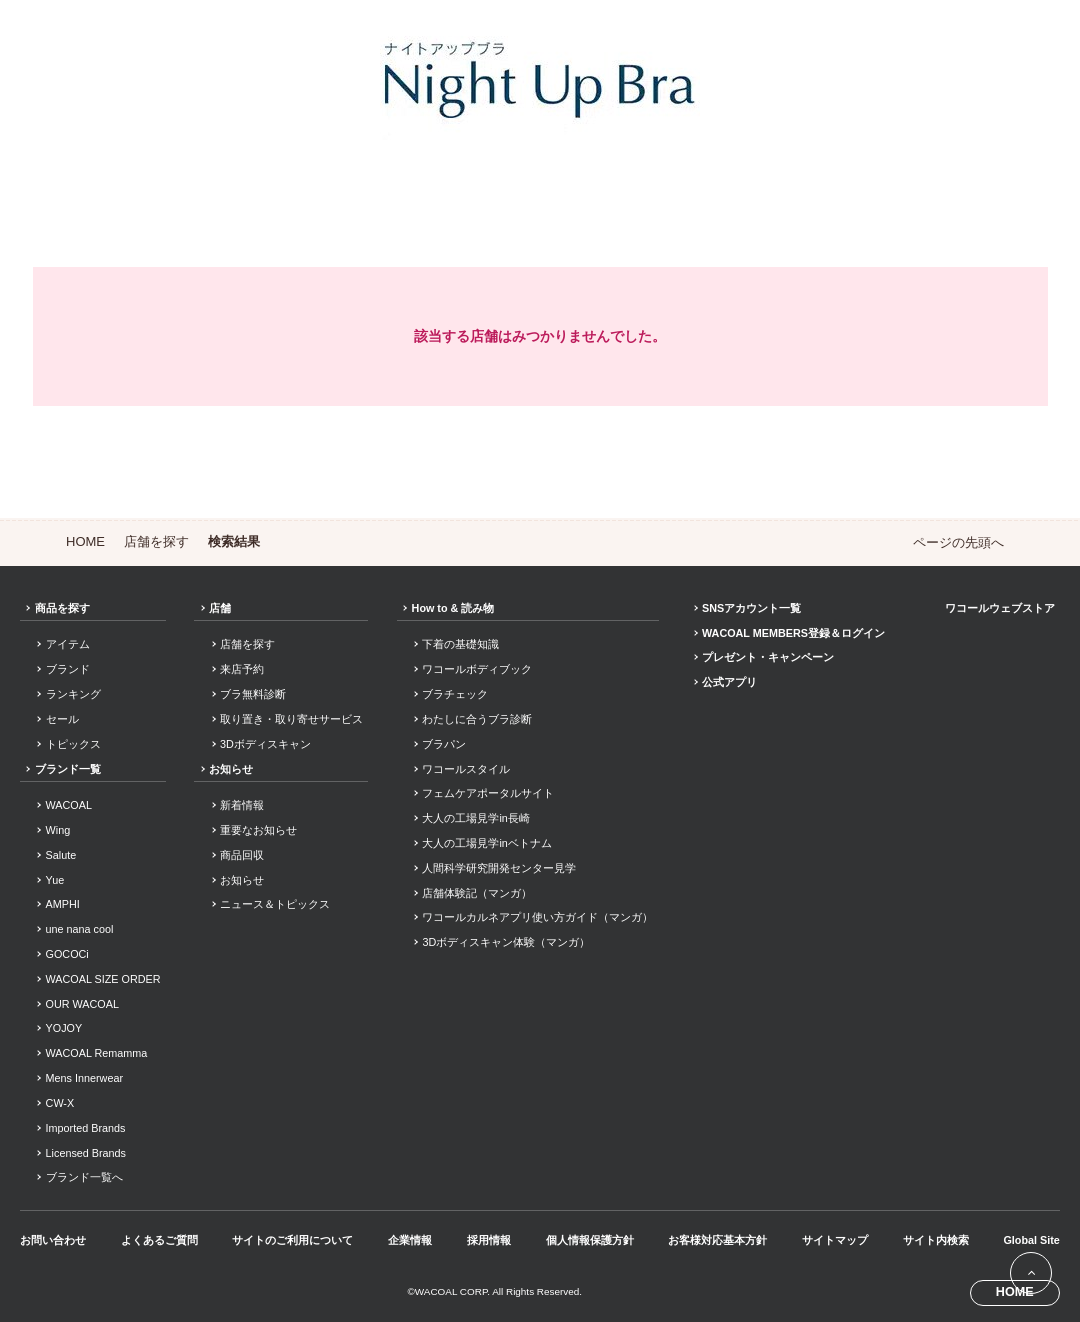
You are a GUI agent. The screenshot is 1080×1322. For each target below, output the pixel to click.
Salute (61, 855)
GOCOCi (67, 954)
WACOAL (69, 805)
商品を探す (62, 608)
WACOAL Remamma (97, 1053)
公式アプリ (729, 682)
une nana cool (80, 929)
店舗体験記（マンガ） (477, 893)
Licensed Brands (86, 1153)
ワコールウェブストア (1000, 608)
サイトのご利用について (292, 1240)
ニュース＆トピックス (275, 904)
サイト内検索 (936, 1240)
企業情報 (410, 1240)
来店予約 (242, 669)
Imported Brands (86, 1128)
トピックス (73, 744)
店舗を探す (156, 541)
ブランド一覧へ (84, 1177)
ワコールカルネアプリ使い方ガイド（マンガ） (537, 917)
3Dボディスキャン (265, 744)
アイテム (68, 644)
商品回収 (242, 855)
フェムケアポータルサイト (488, 793)
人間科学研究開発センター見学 (499, 868)
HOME (85, 541)
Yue (55, 880)
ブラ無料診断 (253, 694)
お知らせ (231, 769)
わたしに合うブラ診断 (477, 719)
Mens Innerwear (84, 1078)
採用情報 (489, 1240)
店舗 (220, 608)
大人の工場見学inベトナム (486, 843)
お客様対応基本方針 (717, 1240)
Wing (58, 830)
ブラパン (444, 744)
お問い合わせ (53, 1240)
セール (62, 719)
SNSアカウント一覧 (751, 608)
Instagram (988, 1169)
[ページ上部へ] (1031, 1273)
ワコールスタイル (466, 769)
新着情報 (242, 805)
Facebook (958, 1169)
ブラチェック (455, 694)
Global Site (1031, 1240)
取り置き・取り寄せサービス (291, 719)
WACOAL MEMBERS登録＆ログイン (793, 633)
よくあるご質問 (159, 1240)
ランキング (73, 694)
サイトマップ (835, 1240)
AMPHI (63, 904)
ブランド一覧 (68, 769)
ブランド (68, 669)
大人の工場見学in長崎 (475, 818)
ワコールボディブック (477, 669)
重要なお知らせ (258, 830)
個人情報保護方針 (590, 1240)
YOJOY (64, 1028)
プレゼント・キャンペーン (768, 657)
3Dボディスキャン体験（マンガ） (506, 942)
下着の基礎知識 (460, 644)
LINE (1019, 1169)
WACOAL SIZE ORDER (103, 979)
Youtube (1050, 1169)
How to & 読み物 (453, 608)
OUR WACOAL (82, 1004)
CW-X (60, 1103)
